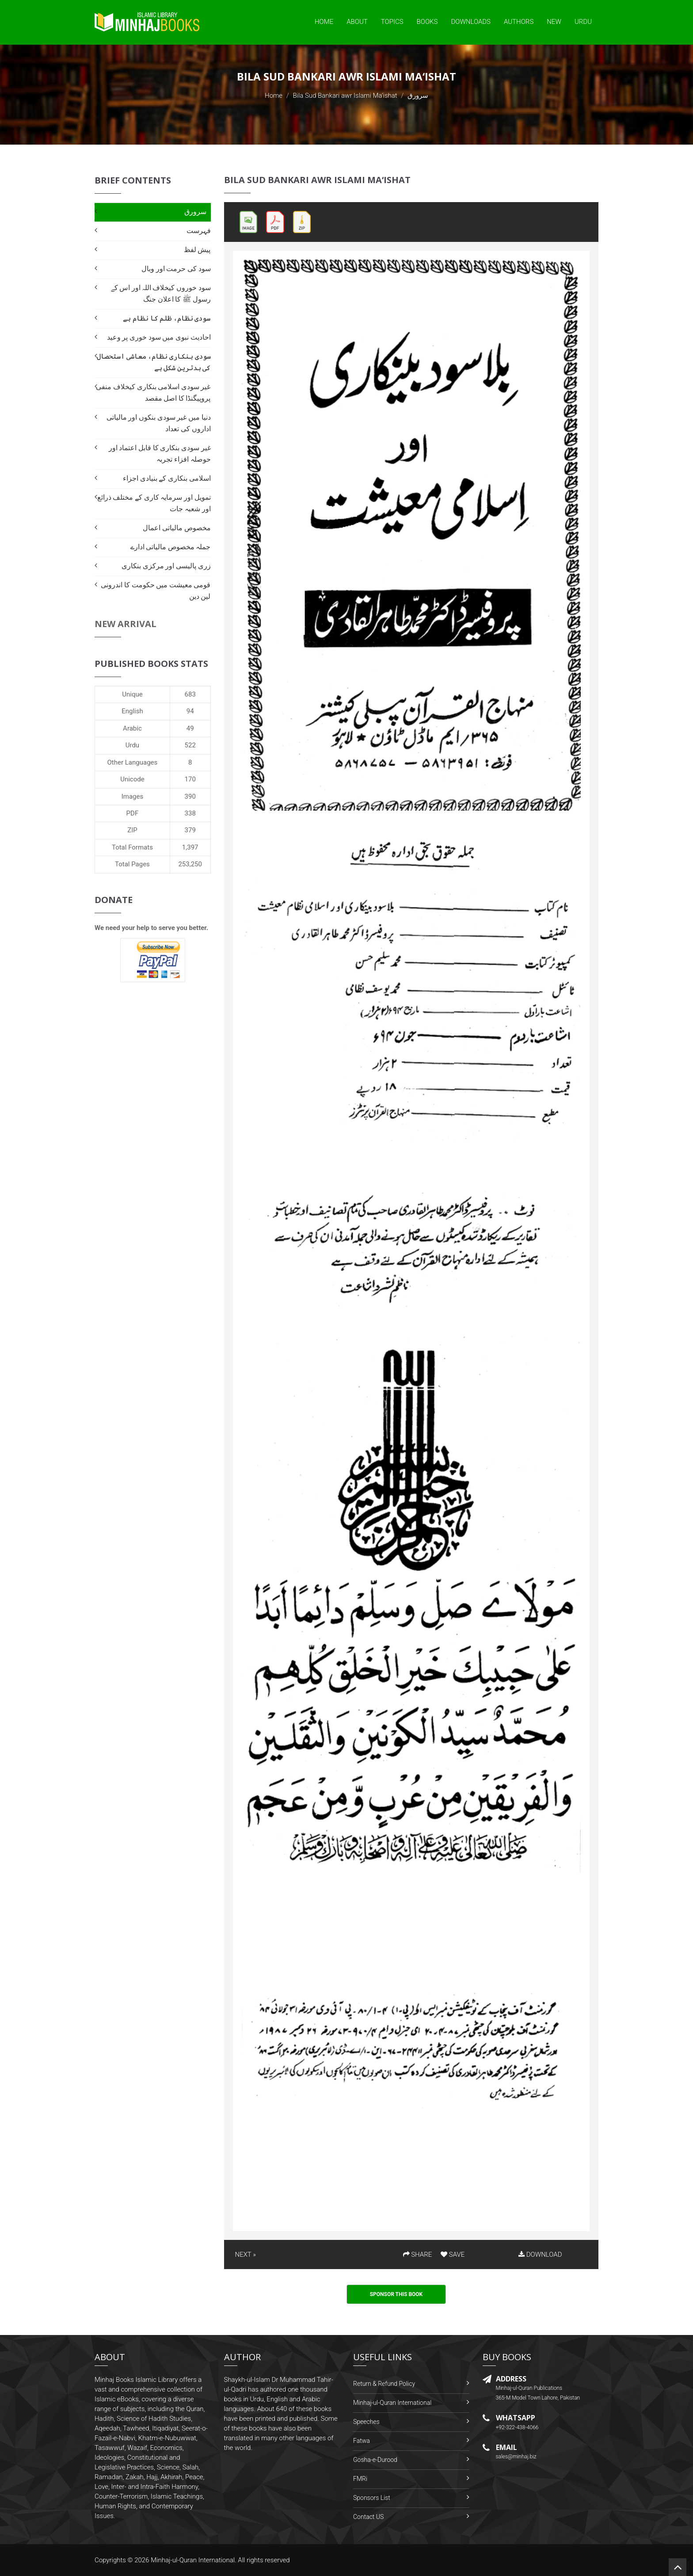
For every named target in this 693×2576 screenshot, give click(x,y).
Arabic (132, 728)
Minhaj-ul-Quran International (392, 2402)
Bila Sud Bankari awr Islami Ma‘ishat (345, 96)
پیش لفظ (197, 249)
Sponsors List (371, 2497)
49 (190, 728)
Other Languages (132, 762)
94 (190, 711)
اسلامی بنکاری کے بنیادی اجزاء (166, 478)
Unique (132, 694)
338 (190, 813)
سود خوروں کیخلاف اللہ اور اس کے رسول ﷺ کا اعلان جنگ (161, 293)
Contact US (368, 2516)
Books (427, 22)
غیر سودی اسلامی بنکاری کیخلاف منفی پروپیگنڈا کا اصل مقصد (153, 392)
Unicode (132, 779)
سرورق (195, 211)
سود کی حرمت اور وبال (175, 268)
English (132, 711)
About (357, 22)
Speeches (366, 2421)
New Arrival (125, 624)
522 (190, 745)
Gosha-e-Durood (375, 2459)
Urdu (583, 22)
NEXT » (245, 2254)
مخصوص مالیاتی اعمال (176, 528)
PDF (132, 813)
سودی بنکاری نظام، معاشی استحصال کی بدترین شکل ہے (153, 362)
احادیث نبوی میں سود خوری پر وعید (159, 337)
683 (190, 694)
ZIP (132, 830)
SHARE (417, 2254)
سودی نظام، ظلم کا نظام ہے (166, 318)
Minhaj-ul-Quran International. (193, 2560)
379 (190, 830)
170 (190, 779)
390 (190, 796)
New (554, 22)
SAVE (453, 2254)
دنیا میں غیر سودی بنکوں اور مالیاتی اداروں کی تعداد (159, 423)
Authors (518, 22)
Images (133, 796)
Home (324, 22)
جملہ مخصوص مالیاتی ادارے (170, 547)
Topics (392, 22)
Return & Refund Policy (384, 2383)
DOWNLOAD (540, 2254)
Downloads (471, 22)
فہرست (199, 230)
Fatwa (361, 2440)
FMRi (360, 2478)
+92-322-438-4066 (517, 2427)
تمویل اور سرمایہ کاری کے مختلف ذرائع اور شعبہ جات (154, 503)
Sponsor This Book (396, 2294)
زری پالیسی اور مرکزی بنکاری (166, 566)
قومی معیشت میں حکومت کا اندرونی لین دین (155, 591)
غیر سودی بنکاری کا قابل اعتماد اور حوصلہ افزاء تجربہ (160, 453)
